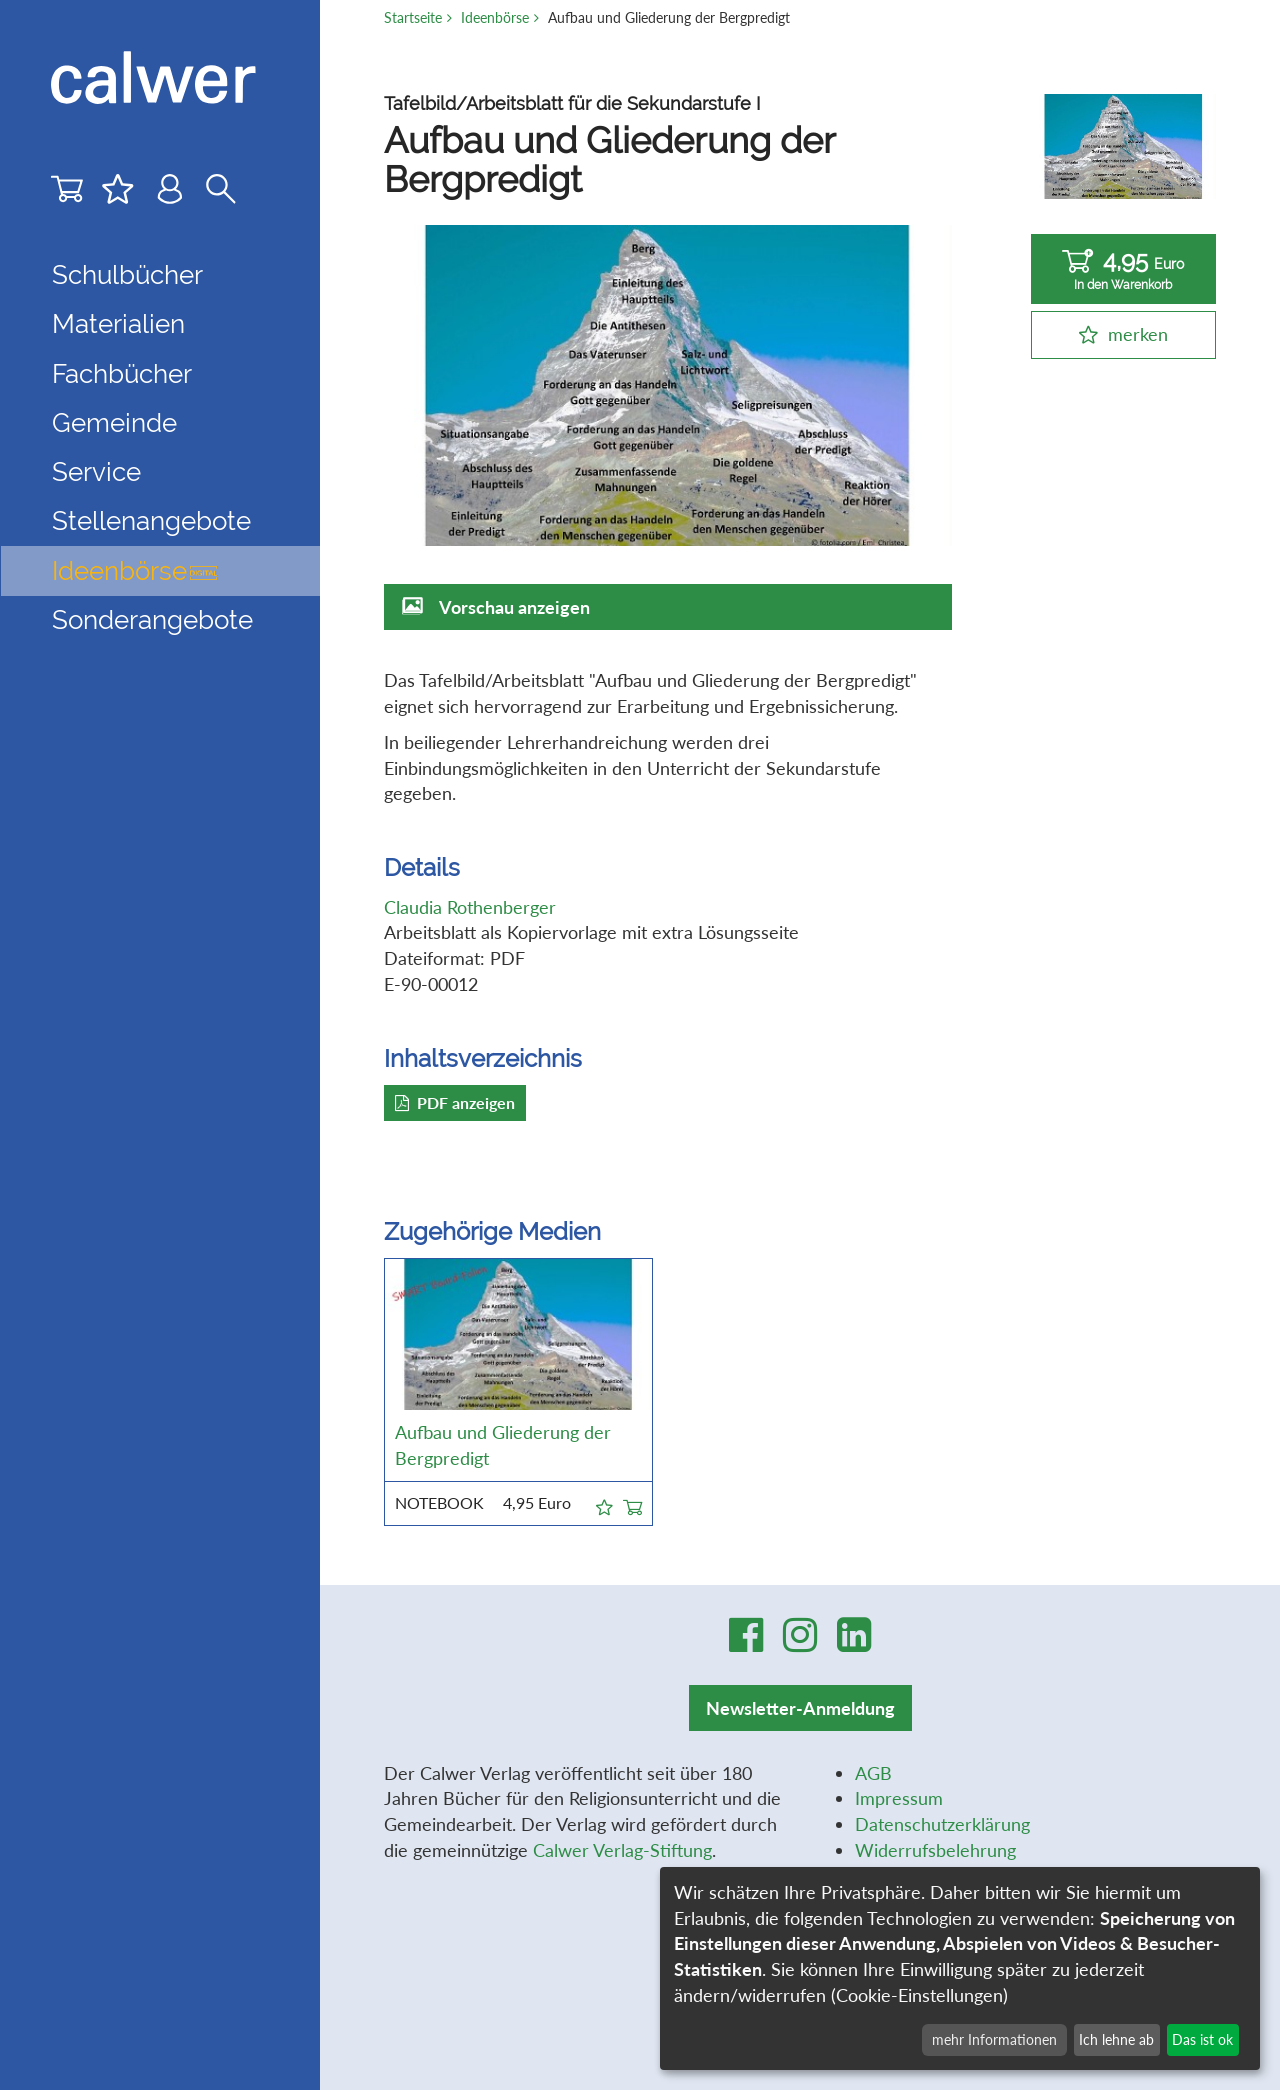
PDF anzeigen (455, 1102)
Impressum (899, 1798)
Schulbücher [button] (127, 275)
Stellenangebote (151, 521)
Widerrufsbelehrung (935, 1850)
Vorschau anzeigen (514, 607)
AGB (873, 1773)
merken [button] (1138, 334)
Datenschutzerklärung (942, 1824)
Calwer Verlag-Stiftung (622, 1850)
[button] (604, 1504)
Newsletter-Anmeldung (800, 1708)
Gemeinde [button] (114, 423)
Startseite (413, 17)
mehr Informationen (994, 2039)
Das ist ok (1202, 2039)
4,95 (1124, 269)
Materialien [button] (118, 324)
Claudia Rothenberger (470, 907)
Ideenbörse (134, 571)
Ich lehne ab (1116, 2039)
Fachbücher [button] (122, 374)
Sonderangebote (152, 620)
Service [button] (96, 472)
